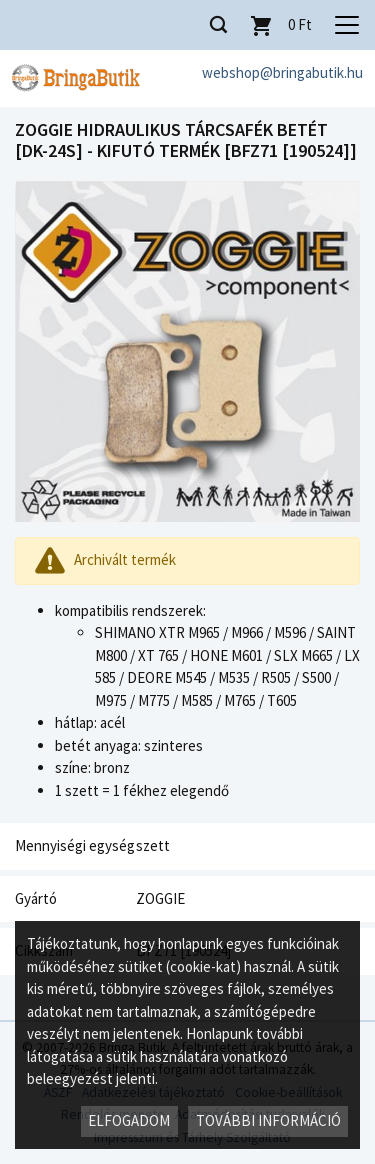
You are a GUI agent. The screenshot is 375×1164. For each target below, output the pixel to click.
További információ (268, 1120)
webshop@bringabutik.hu (282, 72)
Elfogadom (129, 1120)
